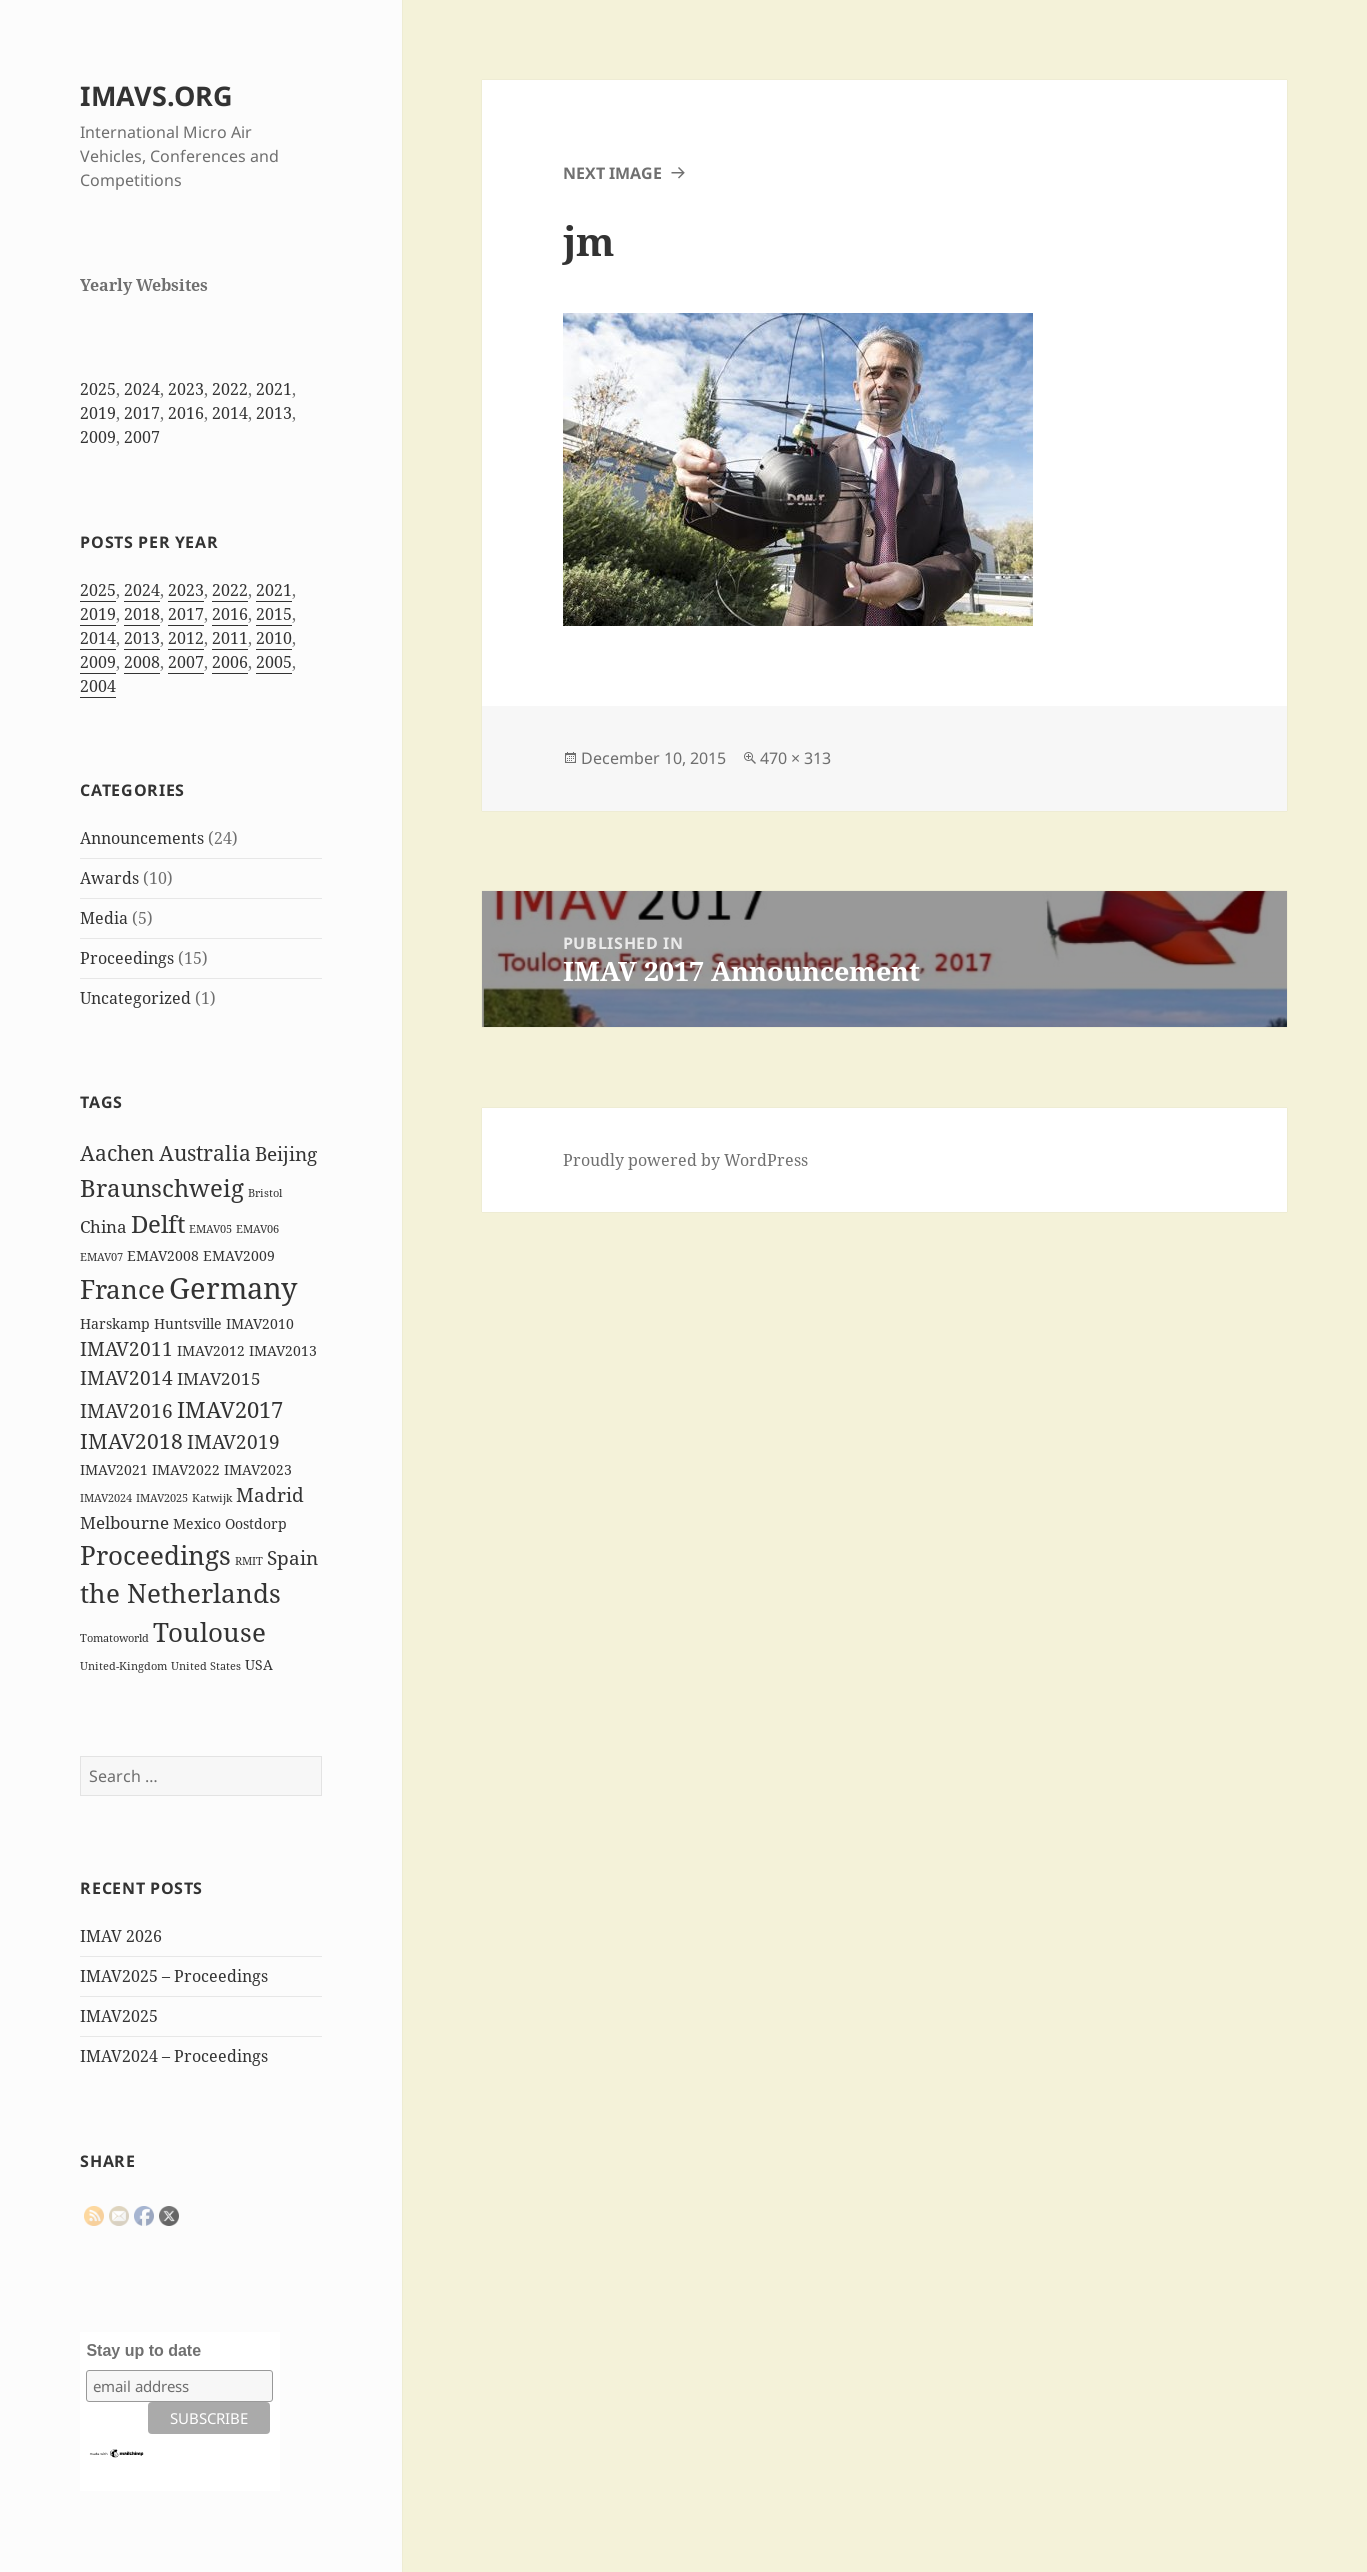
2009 (98, 437)
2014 (230, 413)
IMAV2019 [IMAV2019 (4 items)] (233, 1442)
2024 (142, 389)
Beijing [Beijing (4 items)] (286, 1154)
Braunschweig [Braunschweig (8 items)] (162, 1187)
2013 (274, 413)
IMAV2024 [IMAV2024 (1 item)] (106, 1498)
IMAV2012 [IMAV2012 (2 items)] (211, 1350)
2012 (186, 638)
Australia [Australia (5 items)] (205, 1153)
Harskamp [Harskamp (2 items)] (115, 1323)
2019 (98, 413)
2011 (230, 638)
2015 (274, 614)
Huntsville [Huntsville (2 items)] (188, 1323)
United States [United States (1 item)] (206, 1666)
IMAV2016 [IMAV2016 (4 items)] (126, 1411)
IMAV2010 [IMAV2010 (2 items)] (260, 1323)
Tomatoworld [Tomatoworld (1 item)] (114, 1638)
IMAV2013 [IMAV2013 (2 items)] (283, 1350)
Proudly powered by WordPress (685, 1160)
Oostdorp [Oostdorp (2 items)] (256, 1523)
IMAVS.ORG (156, 95)
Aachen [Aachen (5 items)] (117, 1153)
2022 (230, 389)
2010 (274, 638)
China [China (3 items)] (103, 1226)
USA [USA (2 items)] (259, 1664)
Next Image (612, 173)
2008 (142, 662)
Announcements (142, 838)
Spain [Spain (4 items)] (292, 1558)
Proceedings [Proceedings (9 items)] (155, 1555)
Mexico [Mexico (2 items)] (197, 1523)
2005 (274, 662)
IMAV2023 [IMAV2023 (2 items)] (258, 1469)
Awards (109, 878)
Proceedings (127, 958)
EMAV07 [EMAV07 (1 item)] (101, 1257)
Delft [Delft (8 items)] (158, 1223)
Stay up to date (143, 2350)
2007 (142, 437)
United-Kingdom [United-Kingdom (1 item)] (123, 1666)
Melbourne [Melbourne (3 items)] (124, 1522)
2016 (186, 413)
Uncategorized (135, 998)
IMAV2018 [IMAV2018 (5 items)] (131, 1441)
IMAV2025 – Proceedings (174, 1976)
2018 (142, 614)
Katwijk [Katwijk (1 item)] (212, 1498)
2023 (186, 389)
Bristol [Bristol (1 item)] (265, 1193)
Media (104, 918)
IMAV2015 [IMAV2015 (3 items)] (219, 1378)
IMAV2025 (119, 2016)
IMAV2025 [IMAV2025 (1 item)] (162, 1498)
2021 (274, 389)
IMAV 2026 (121, 1936)
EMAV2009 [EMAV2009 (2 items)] (239, 1255)
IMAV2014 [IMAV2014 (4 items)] (126, 1378)
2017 (142, 413)
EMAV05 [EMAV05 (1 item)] (210, 1229)
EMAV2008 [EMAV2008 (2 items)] (163, 1255)
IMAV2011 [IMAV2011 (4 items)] (126, 1349)
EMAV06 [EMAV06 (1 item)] (257, 1229)
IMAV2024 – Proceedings (174, 2056)
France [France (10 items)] (122, 1289)
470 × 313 (795, 758)
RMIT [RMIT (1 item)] (249, 1561)
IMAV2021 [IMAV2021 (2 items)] (114, 1469)
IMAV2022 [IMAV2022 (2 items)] (186, 1469)
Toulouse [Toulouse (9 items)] (209, 1632)
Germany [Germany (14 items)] (233, 1288)
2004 (98, 686)
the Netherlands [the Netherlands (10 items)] (180, 1593)
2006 (230, 662)
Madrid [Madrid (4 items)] (270, 1495)
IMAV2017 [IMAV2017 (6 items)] (230, 1409)
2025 (98, 389)
